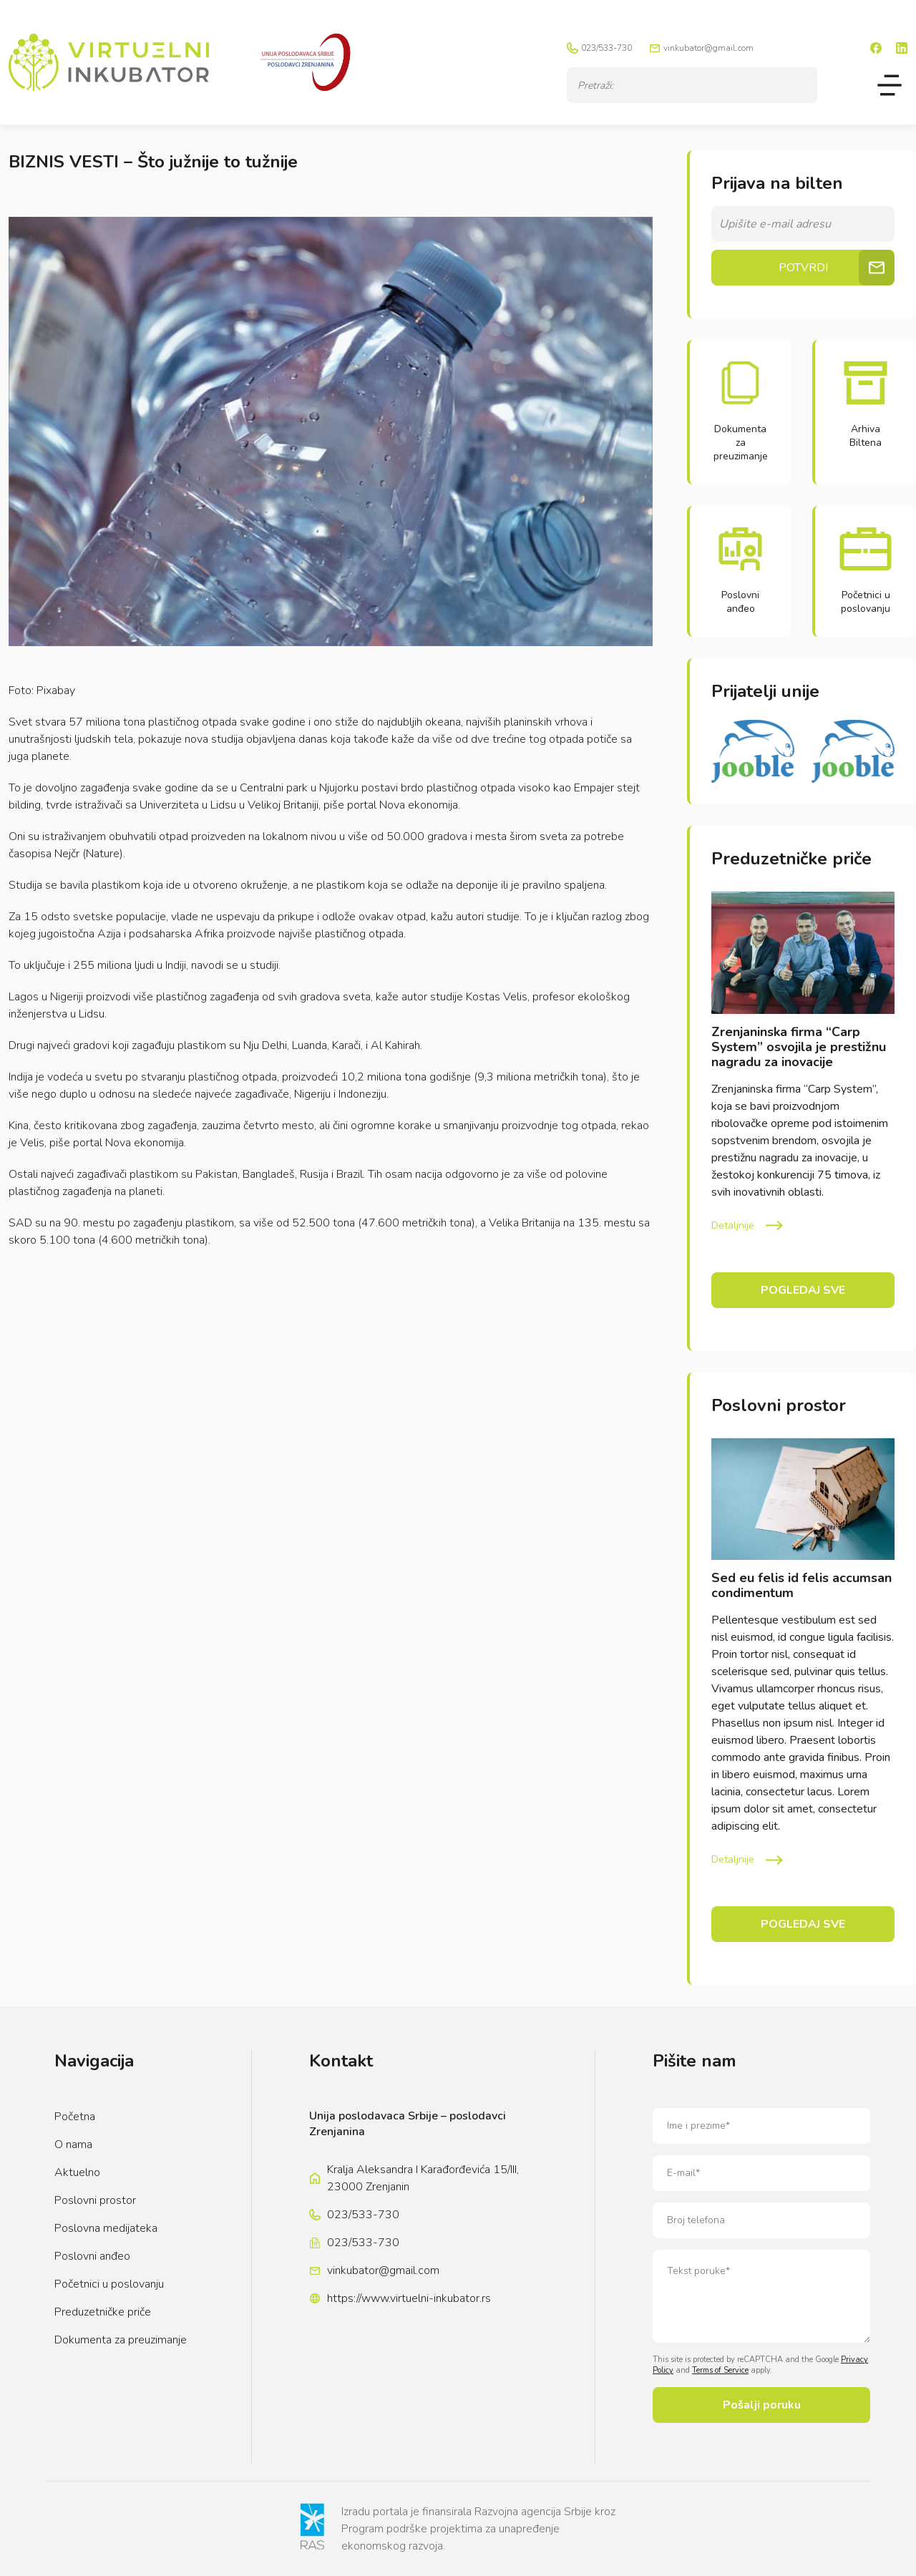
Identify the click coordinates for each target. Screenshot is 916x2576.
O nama (73, 2144)
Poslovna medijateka (105, 2228)
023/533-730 (606, 48)
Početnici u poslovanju (109, 2284)
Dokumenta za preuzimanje (120, 2340)
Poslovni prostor (95, 2200)
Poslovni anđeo (92, 2256)
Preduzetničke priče (102, 2312)
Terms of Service (720, 2370)
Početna (74, 2116)
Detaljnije (732, 1225)
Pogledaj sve (803, 1290)
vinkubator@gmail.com (708, 48)
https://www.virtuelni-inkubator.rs (409, 2298)
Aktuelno (77, 2172)
